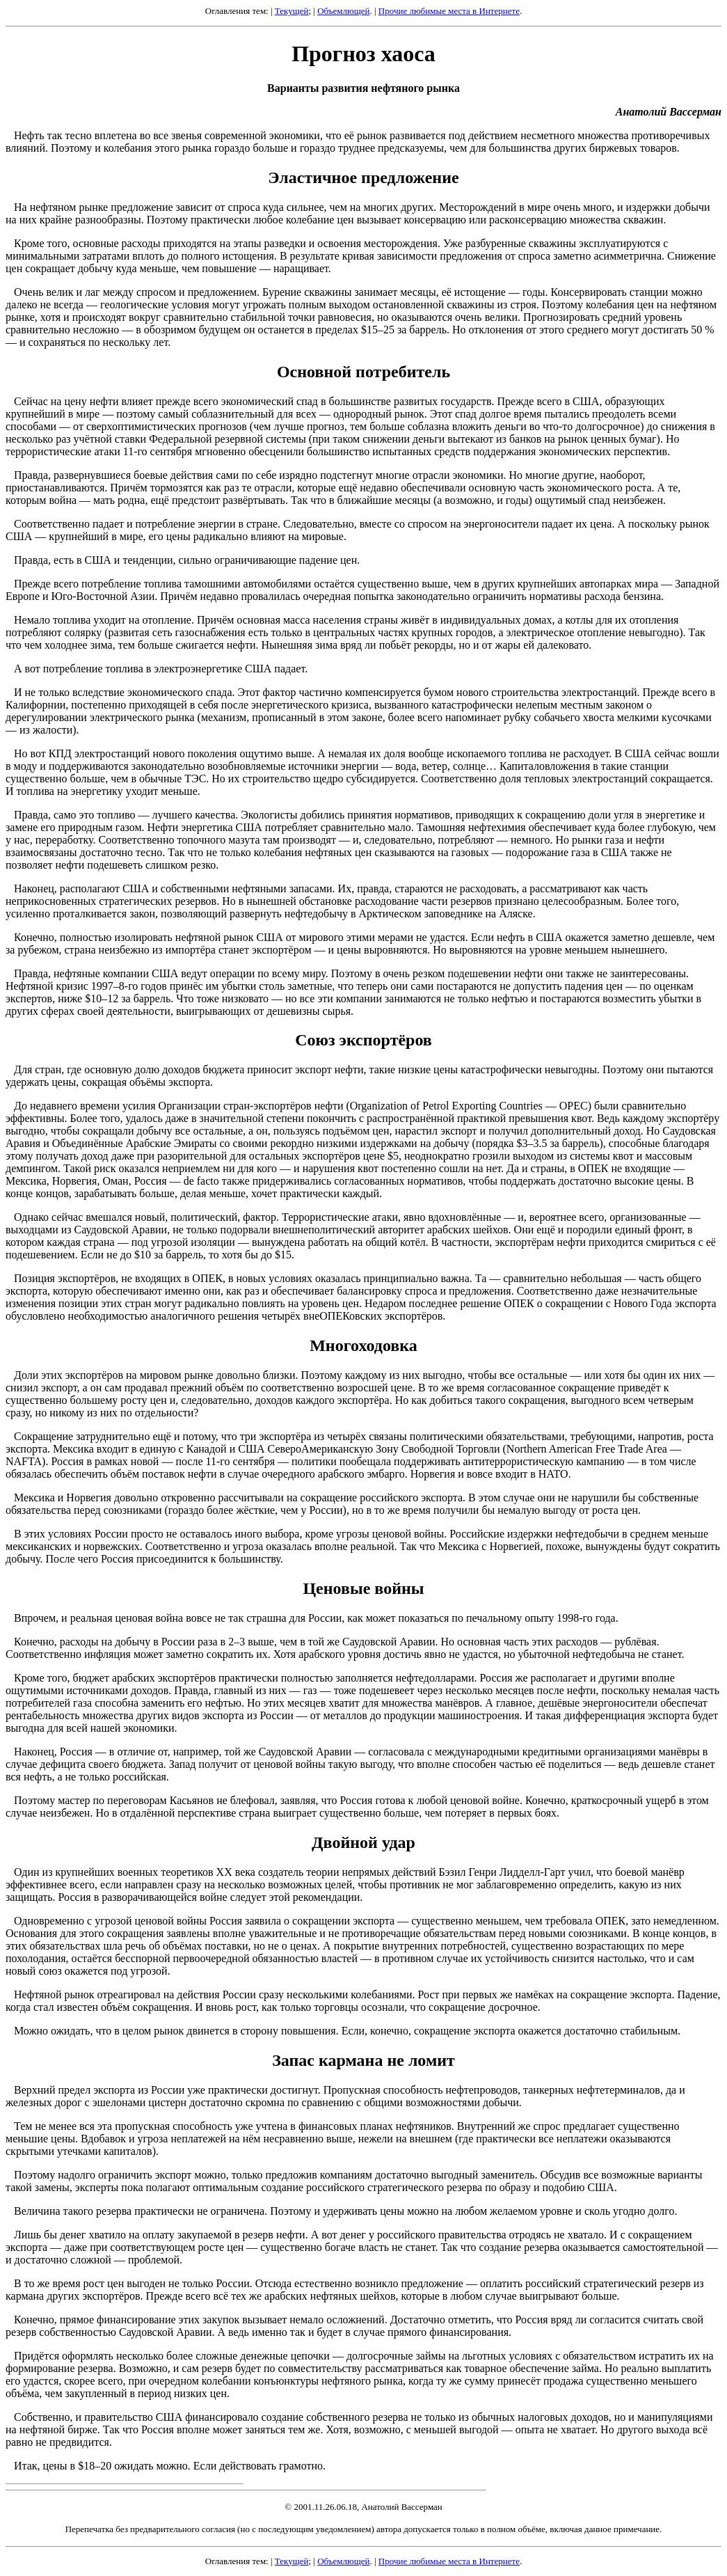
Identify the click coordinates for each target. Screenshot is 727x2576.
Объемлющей (343, 11)
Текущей (292, 11)
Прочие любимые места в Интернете (449, 11)
